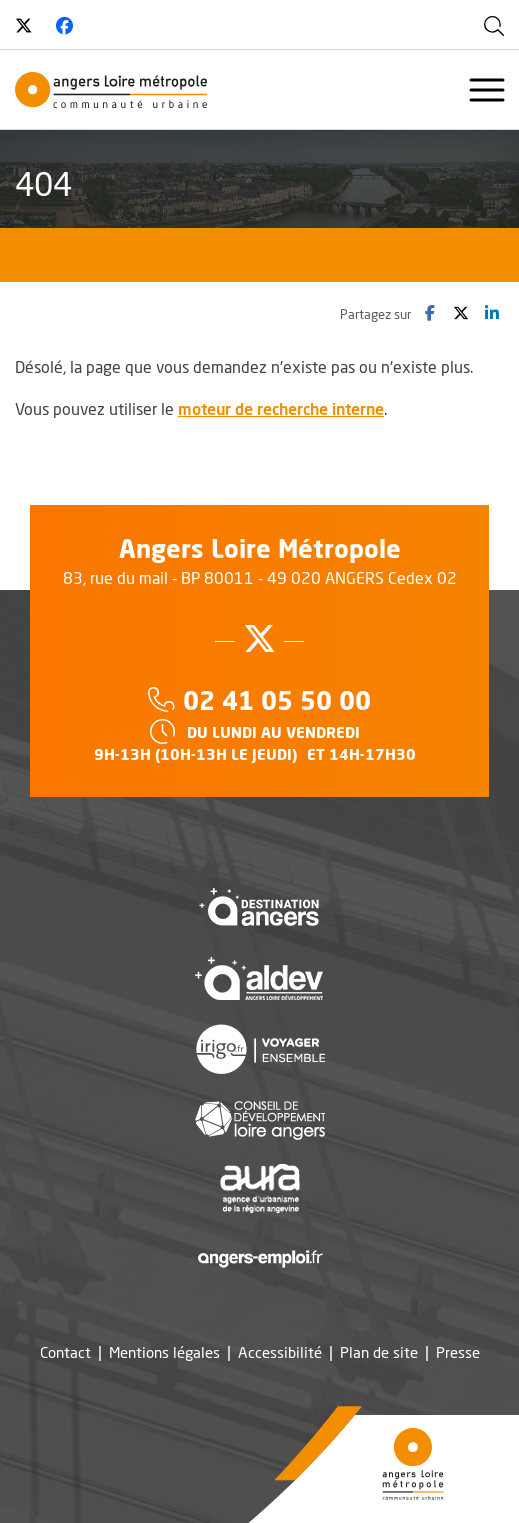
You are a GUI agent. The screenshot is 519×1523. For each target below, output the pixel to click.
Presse (458, 1352)
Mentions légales (164, 1352)
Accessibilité (280, 1352)
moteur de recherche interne (281, 408)
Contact (65, 1352)
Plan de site (379, 1352)
